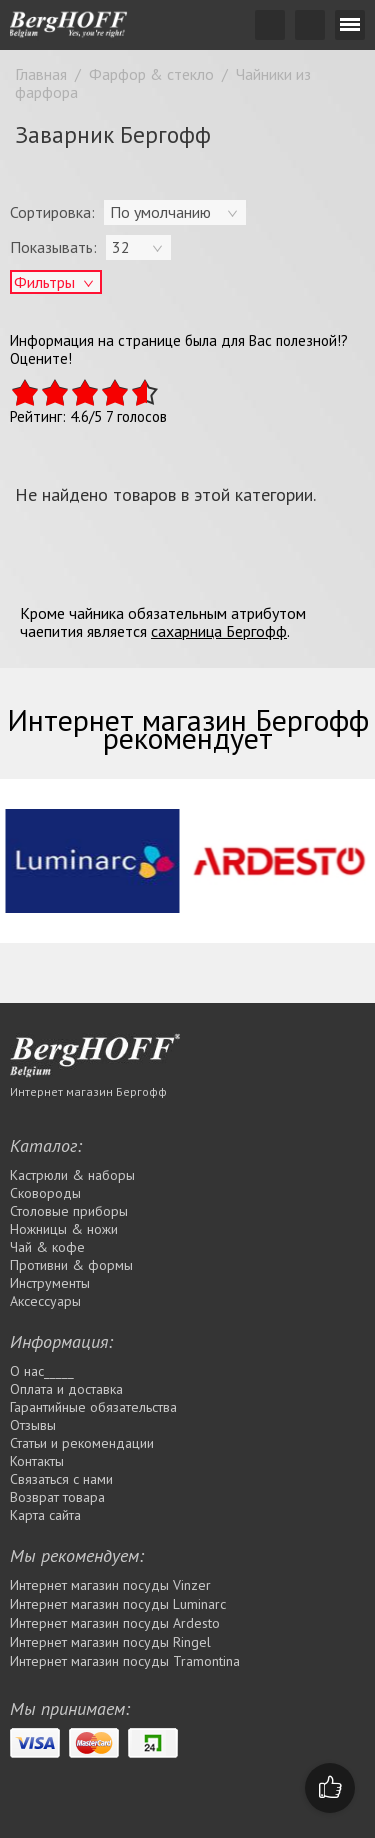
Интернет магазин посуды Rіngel (110, 1642)
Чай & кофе (47, 1247)
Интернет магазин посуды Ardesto (115, 1623)
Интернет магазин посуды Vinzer (110, 1585)
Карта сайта (45, 1515)
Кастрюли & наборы (72, 1175)
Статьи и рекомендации (82, 1443)
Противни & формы (71, 1265)
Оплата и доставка (66, 1389)
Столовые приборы (69, 1211)
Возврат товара (57, 1497)
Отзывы (33, 1425)
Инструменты (50, 1283)
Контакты (37, 1461)
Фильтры (44, 282)
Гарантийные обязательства (93, 1407)
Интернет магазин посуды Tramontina (125, 1661)
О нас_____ (42, 1371)
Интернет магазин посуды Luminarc (118, 1604)
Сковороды (45, 1193)
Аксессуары (45, 1301)
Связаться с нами (61, 1479)
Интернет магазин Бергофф (88, 1091)
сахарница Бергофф (219, 631)
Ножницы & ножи (64, 1229)
